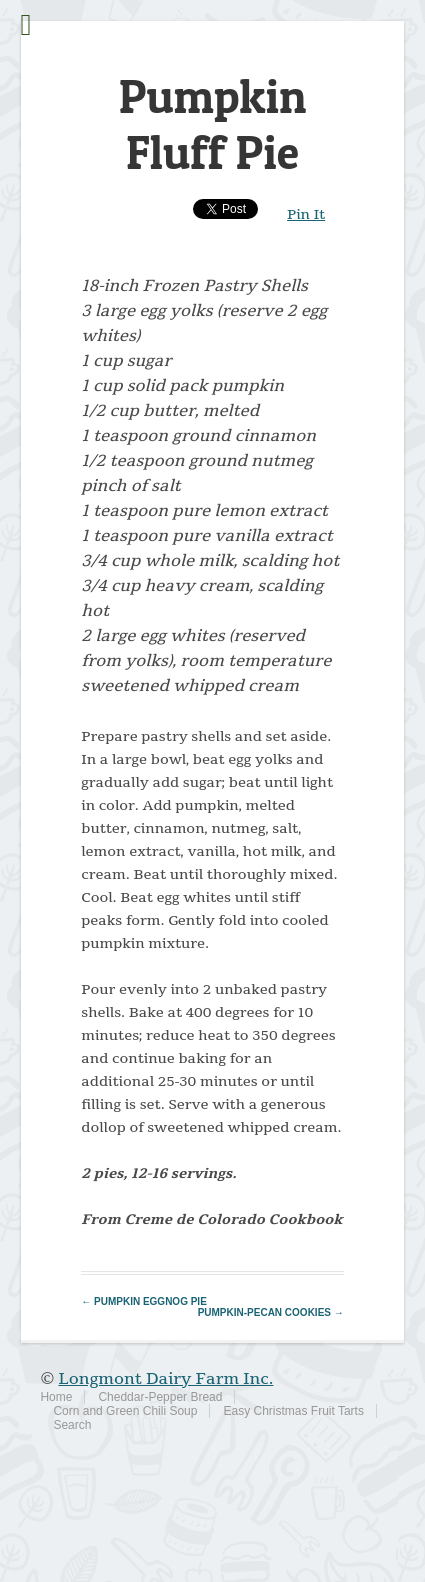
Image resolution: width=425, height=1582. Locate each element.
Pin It (306, 214)
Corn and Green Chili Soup (125, 1411)
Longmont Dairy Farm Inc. (165, 1379)
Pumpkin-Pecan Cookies (271, 1312)
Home (56, 1397)
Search (72, 1425)
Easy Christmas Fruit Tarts (293, 1411)
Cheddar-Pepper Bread (160, 1397)
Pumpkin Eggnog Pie (144, 1301)
